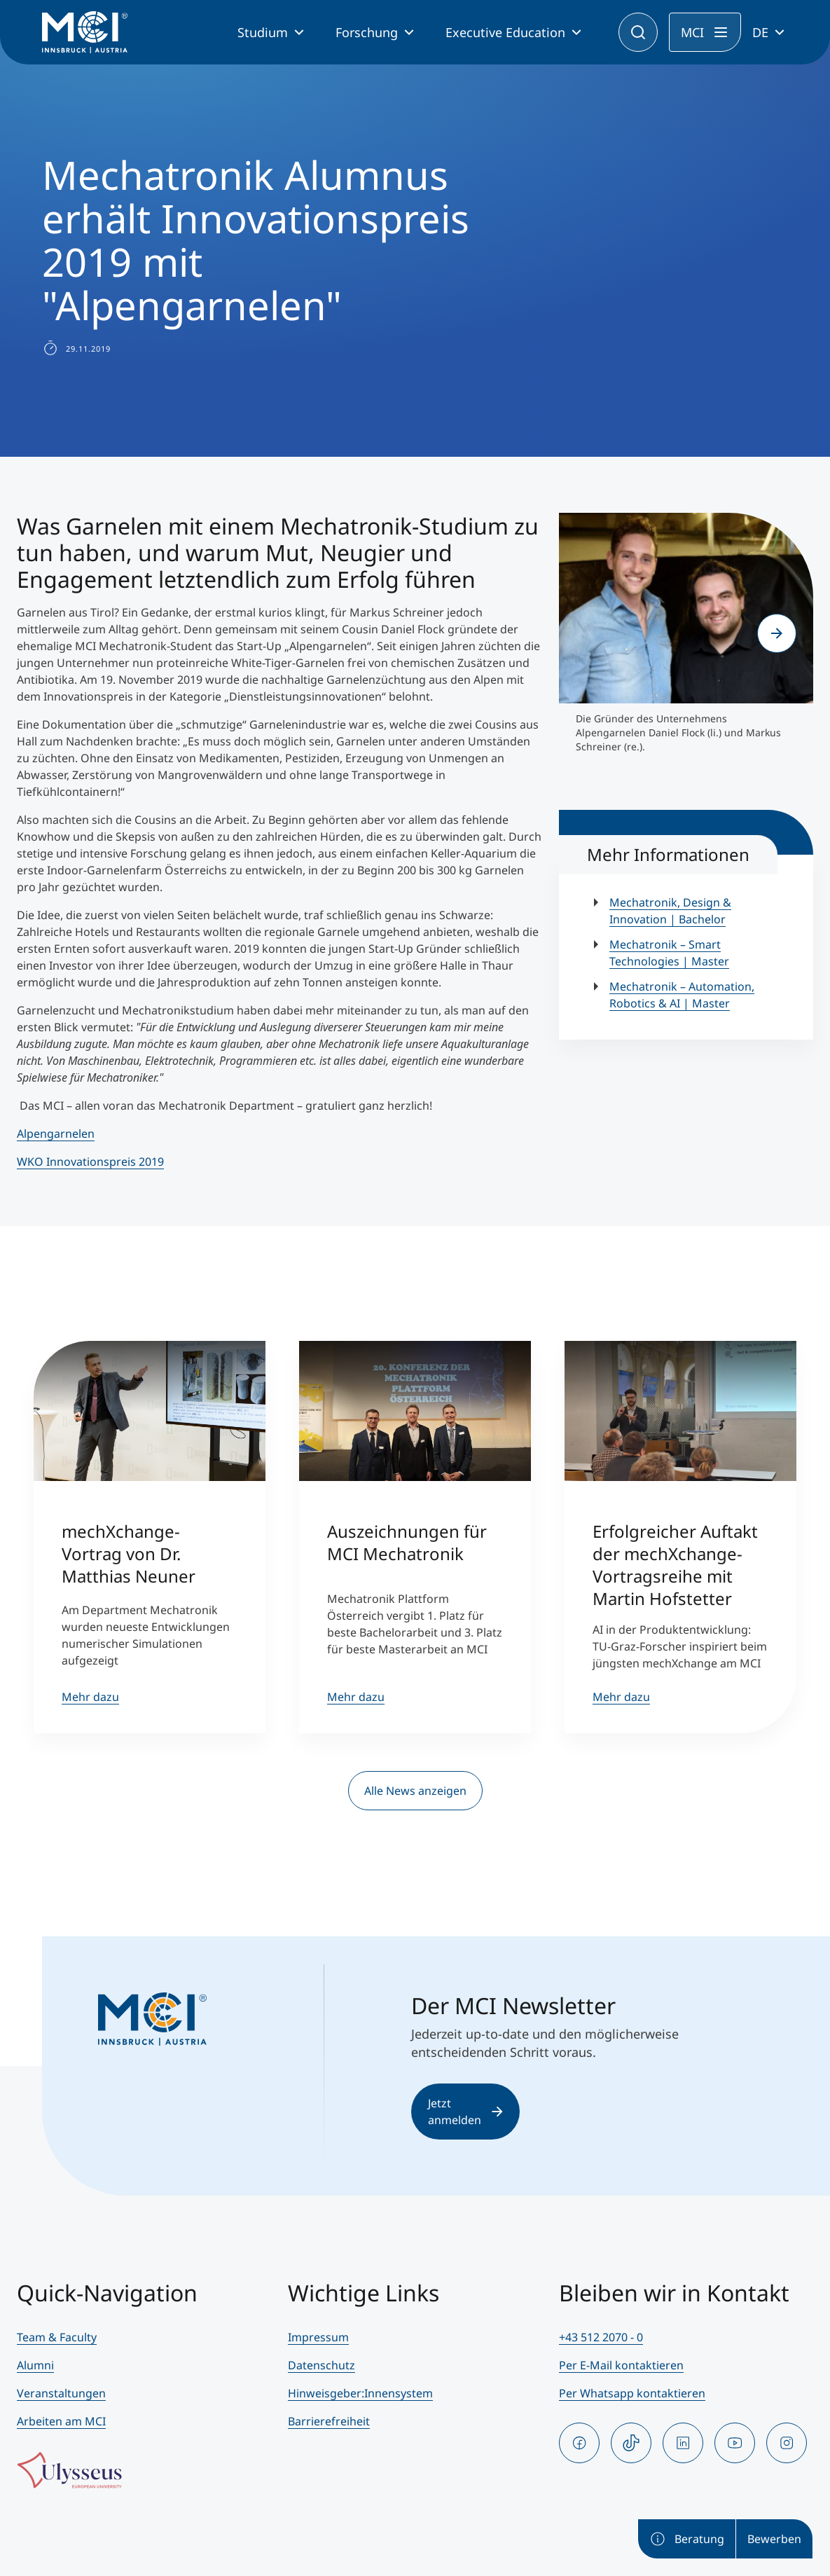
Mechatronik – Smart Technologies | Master (669, 953)
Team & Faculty (57, 2337)
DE (760, 32)
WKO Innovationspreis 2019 (90, 1161)
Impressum (318, 2337)
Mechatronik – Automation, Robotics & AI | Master (681, 995)
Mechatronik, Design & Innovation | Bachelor (670, 911)
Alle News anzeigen (415, 1790)
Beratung (686, 2538)
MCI (692, 32)
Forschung (367, 32)
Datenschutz (321, 2365)
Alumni (35, 2365)
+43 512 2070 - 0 (601, 2337)
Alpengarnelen (56, 1133)
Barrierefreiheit (329, 2421)
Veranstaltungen (61, 2393)
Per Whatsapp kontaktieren (632, 2393)
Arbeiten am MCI (61, 2421)
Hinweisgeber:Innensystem (360, 2393)
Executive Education (505, 32)
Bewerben (774, 2539)
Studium (262, 32)
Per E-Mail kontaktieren (621, 2365)
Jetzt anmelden (465, 2111)
